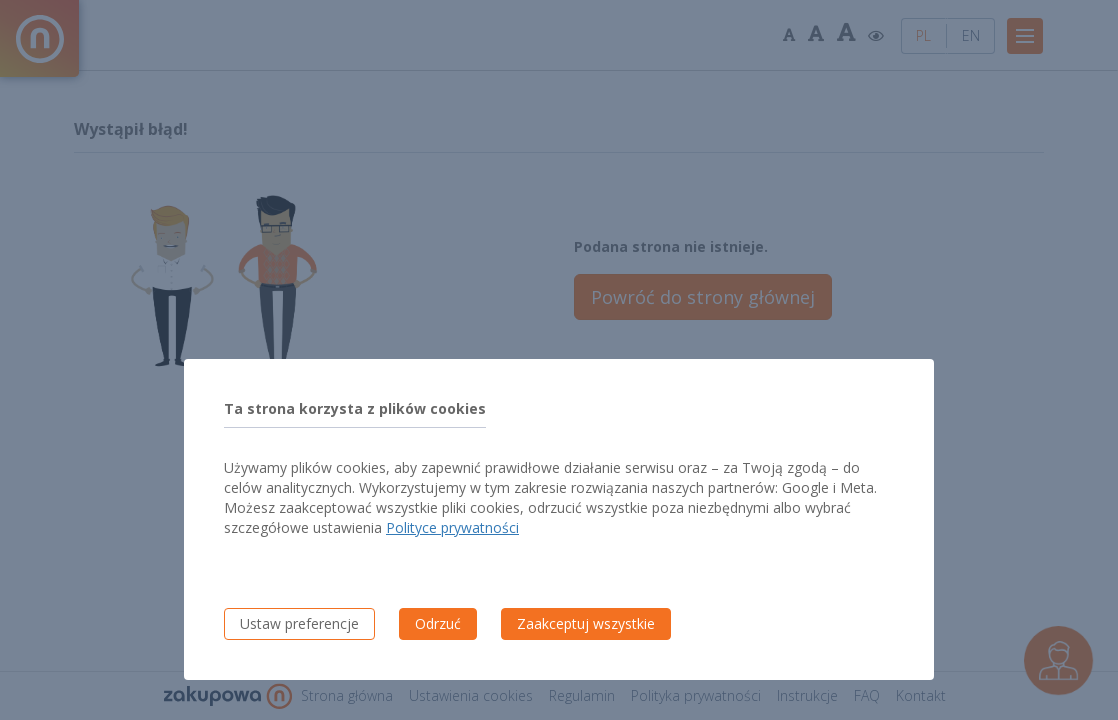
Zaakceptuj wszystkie (586, 623)
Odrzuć (438, 623)
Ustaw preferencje (299, 623)
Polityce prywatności (452, 527)
